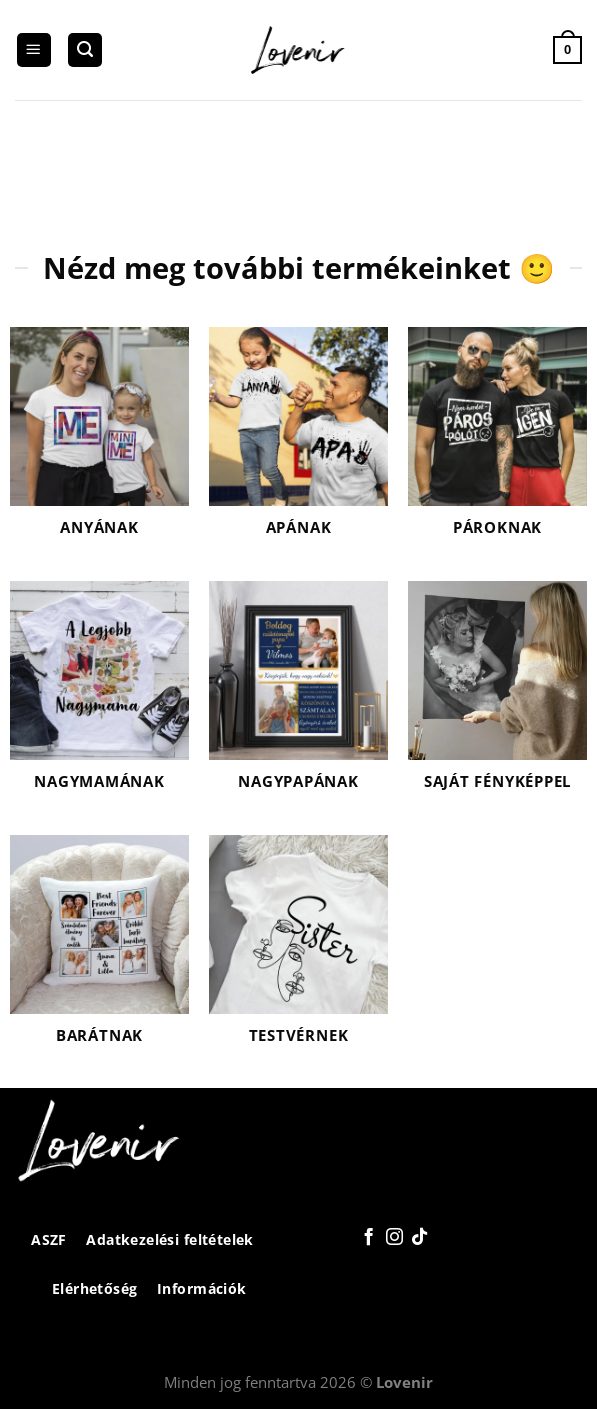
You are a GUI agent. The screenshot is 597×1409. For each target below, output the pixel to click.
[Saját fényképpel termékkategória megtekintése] (497, 698)
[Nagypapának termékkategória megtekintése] (298, 698)
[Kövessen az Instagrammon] (393, 1238)
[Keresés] (85, 50)
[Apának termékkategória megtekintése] (298, 444)
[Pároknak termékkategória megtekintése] (497, 444)
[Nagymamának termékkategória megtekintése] (99, 698)
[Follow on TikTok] (419, 1238)
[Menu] (34, 50)
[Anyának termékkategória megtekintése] (99, 444)
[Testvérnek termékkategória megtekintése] (298, 952)
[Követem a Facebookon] (367, 1238)
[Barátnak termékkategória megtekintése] (99, 952)
